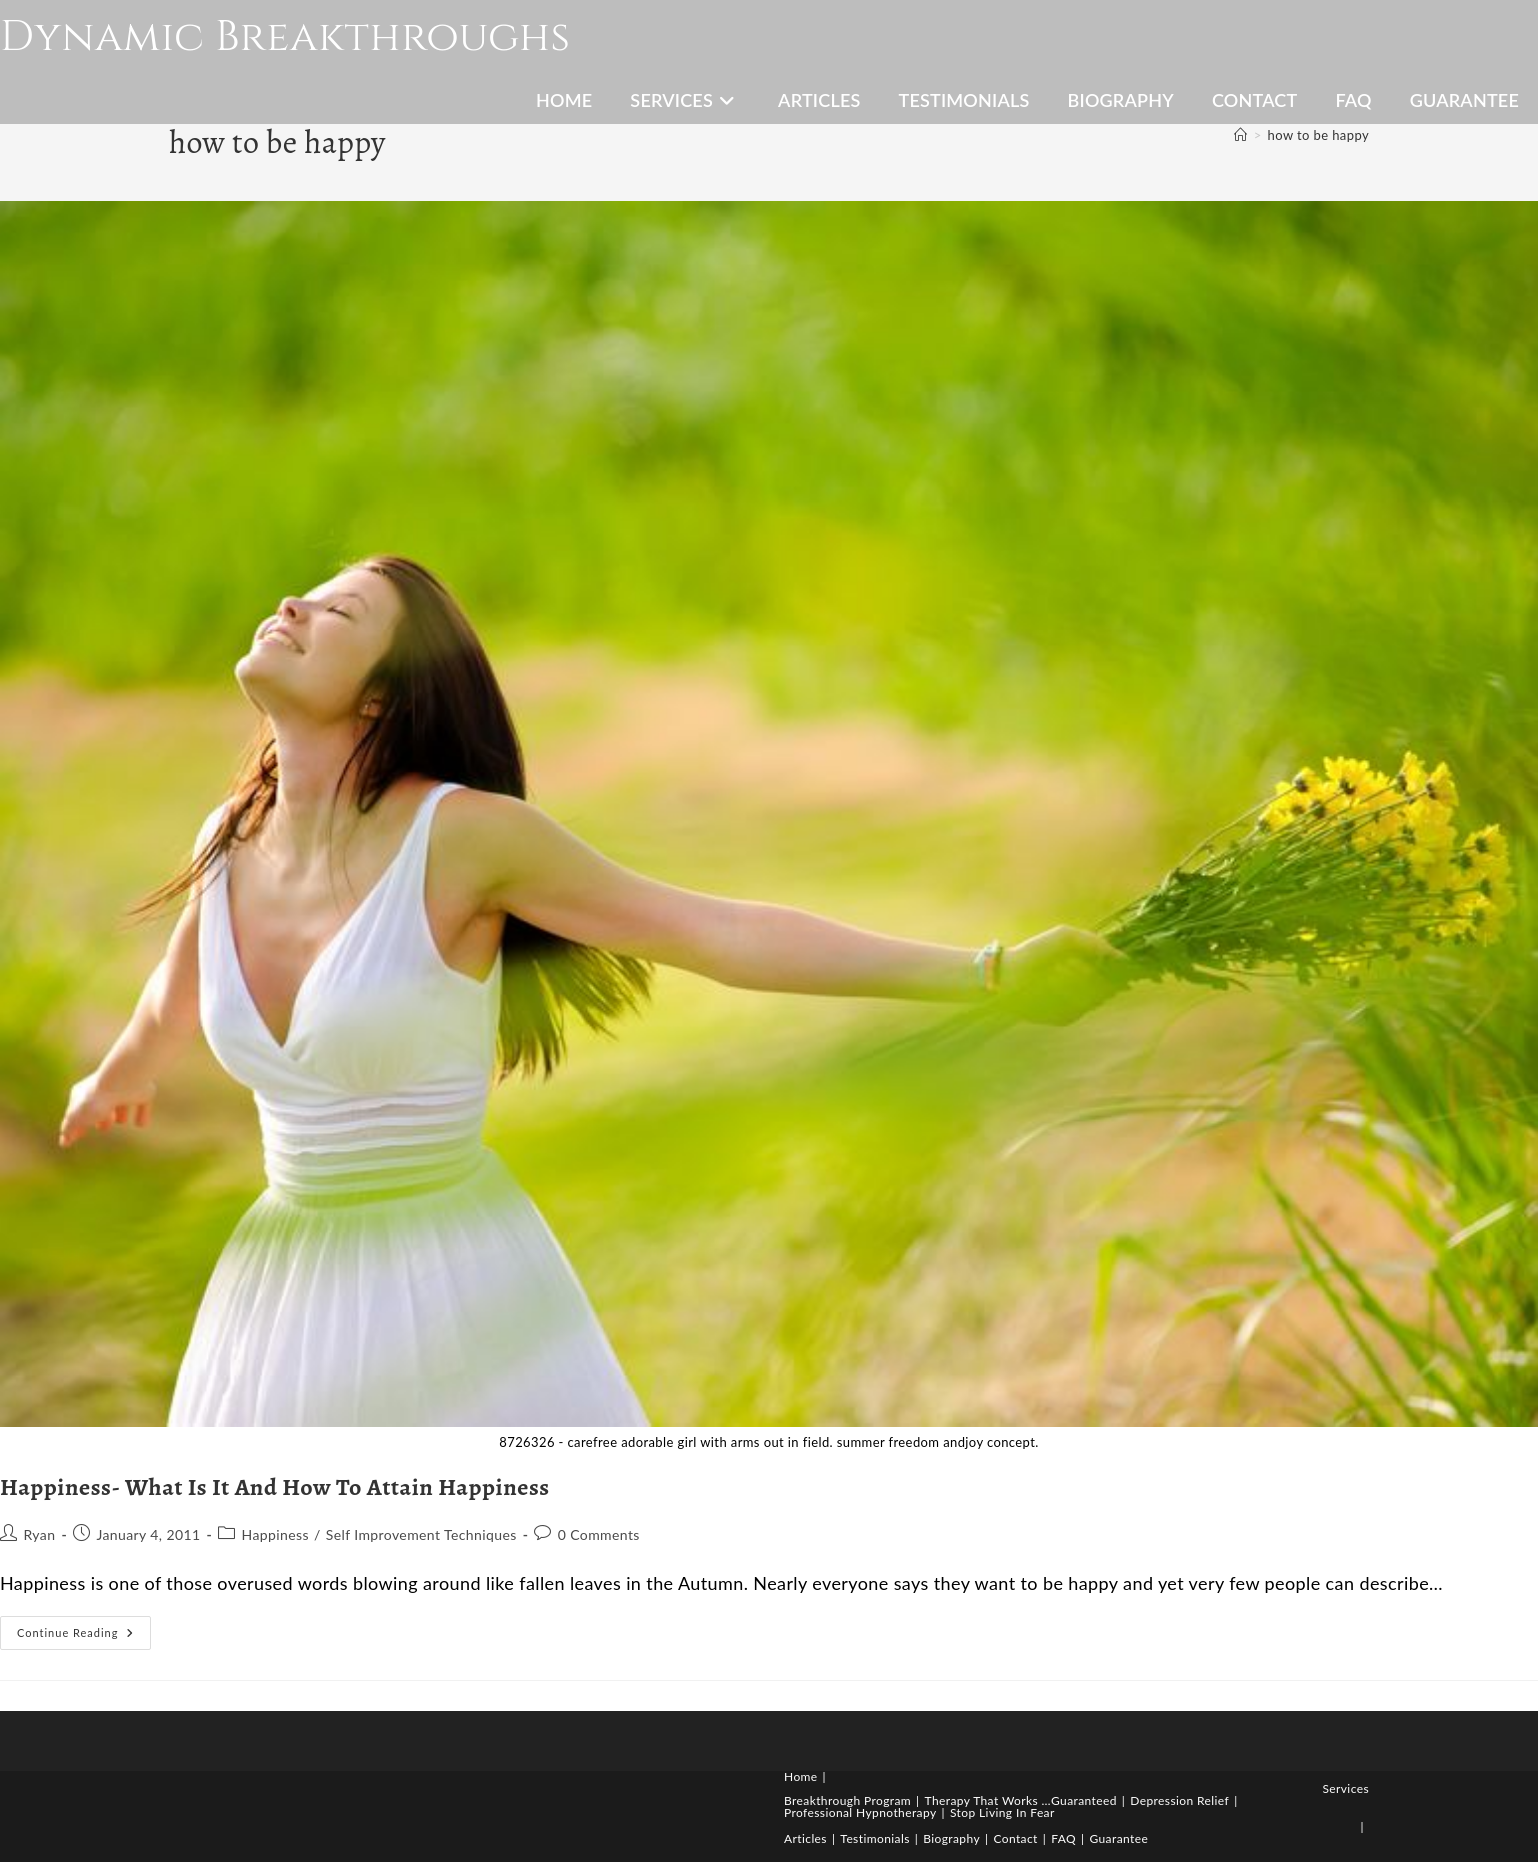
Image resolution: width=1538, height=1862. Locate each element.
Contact (1015, 1838)
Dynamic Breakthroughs (285, 37)
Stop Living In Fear (1002, 1812)
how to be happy (1318, 135)
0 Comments (599, 1534)
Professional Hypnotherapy (860, 1812)
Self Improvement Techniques (421, 1534)
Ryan (39, 1534)
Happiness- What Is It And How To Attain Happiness (275, 1487)
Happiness (275, 1534)
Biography (951, 1838)
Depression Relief (1179, 1800)
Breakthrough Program (847, 1800)
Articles (805, 1838)
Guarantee (1118, 1838)
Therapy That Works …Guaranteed (1021, 1800)
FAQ (1063, 1838)
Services (1345, 1788)
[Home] (1240, 135)
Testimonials (874, 1838)
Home (801, 1776)
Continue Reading (84, 1637)
